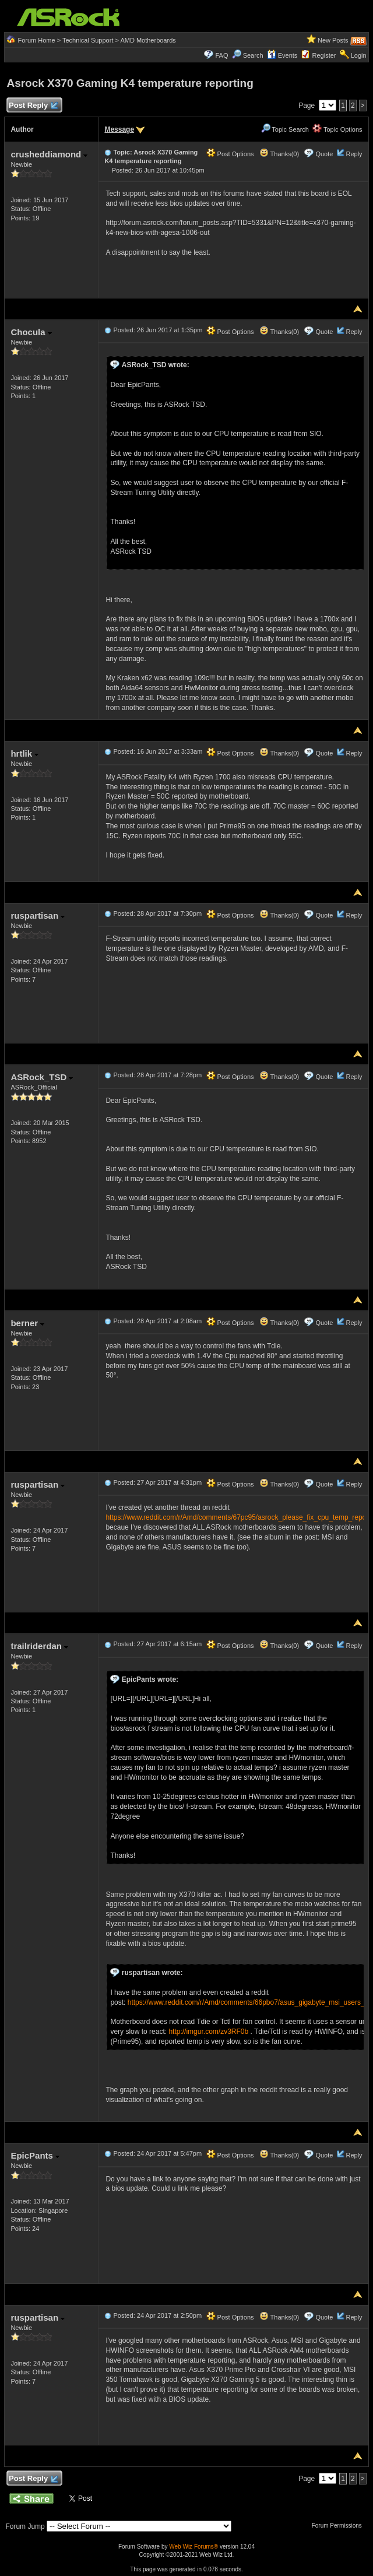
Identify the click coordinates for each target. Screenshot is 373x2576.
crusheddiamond (48, 154)
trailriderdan (39, 1646)
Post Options (230, 153)
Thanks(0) (279, 153)
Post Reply (32, 106)
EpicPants (34, 2155)
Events (282, 55)
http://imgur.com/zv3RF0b (208, 2031)
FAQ (221, 55)
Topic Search (285, 129)
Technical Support (87, 40)
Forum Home (36, 40)
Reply (354, 153)
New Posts (333, 40)
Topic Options (337, 129)
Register (324, 55)
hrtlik (24, 753)
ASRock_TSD (41, 1077)
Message (119, 129)
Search (253, 55)
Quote (324, 153)
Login (359, 55)
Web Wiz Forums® (193, 2546)
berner (27, 1323)
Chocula (30, 332)
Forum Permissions (340, 2525)
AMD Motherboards (147, 40)
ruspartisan (37, 915)
